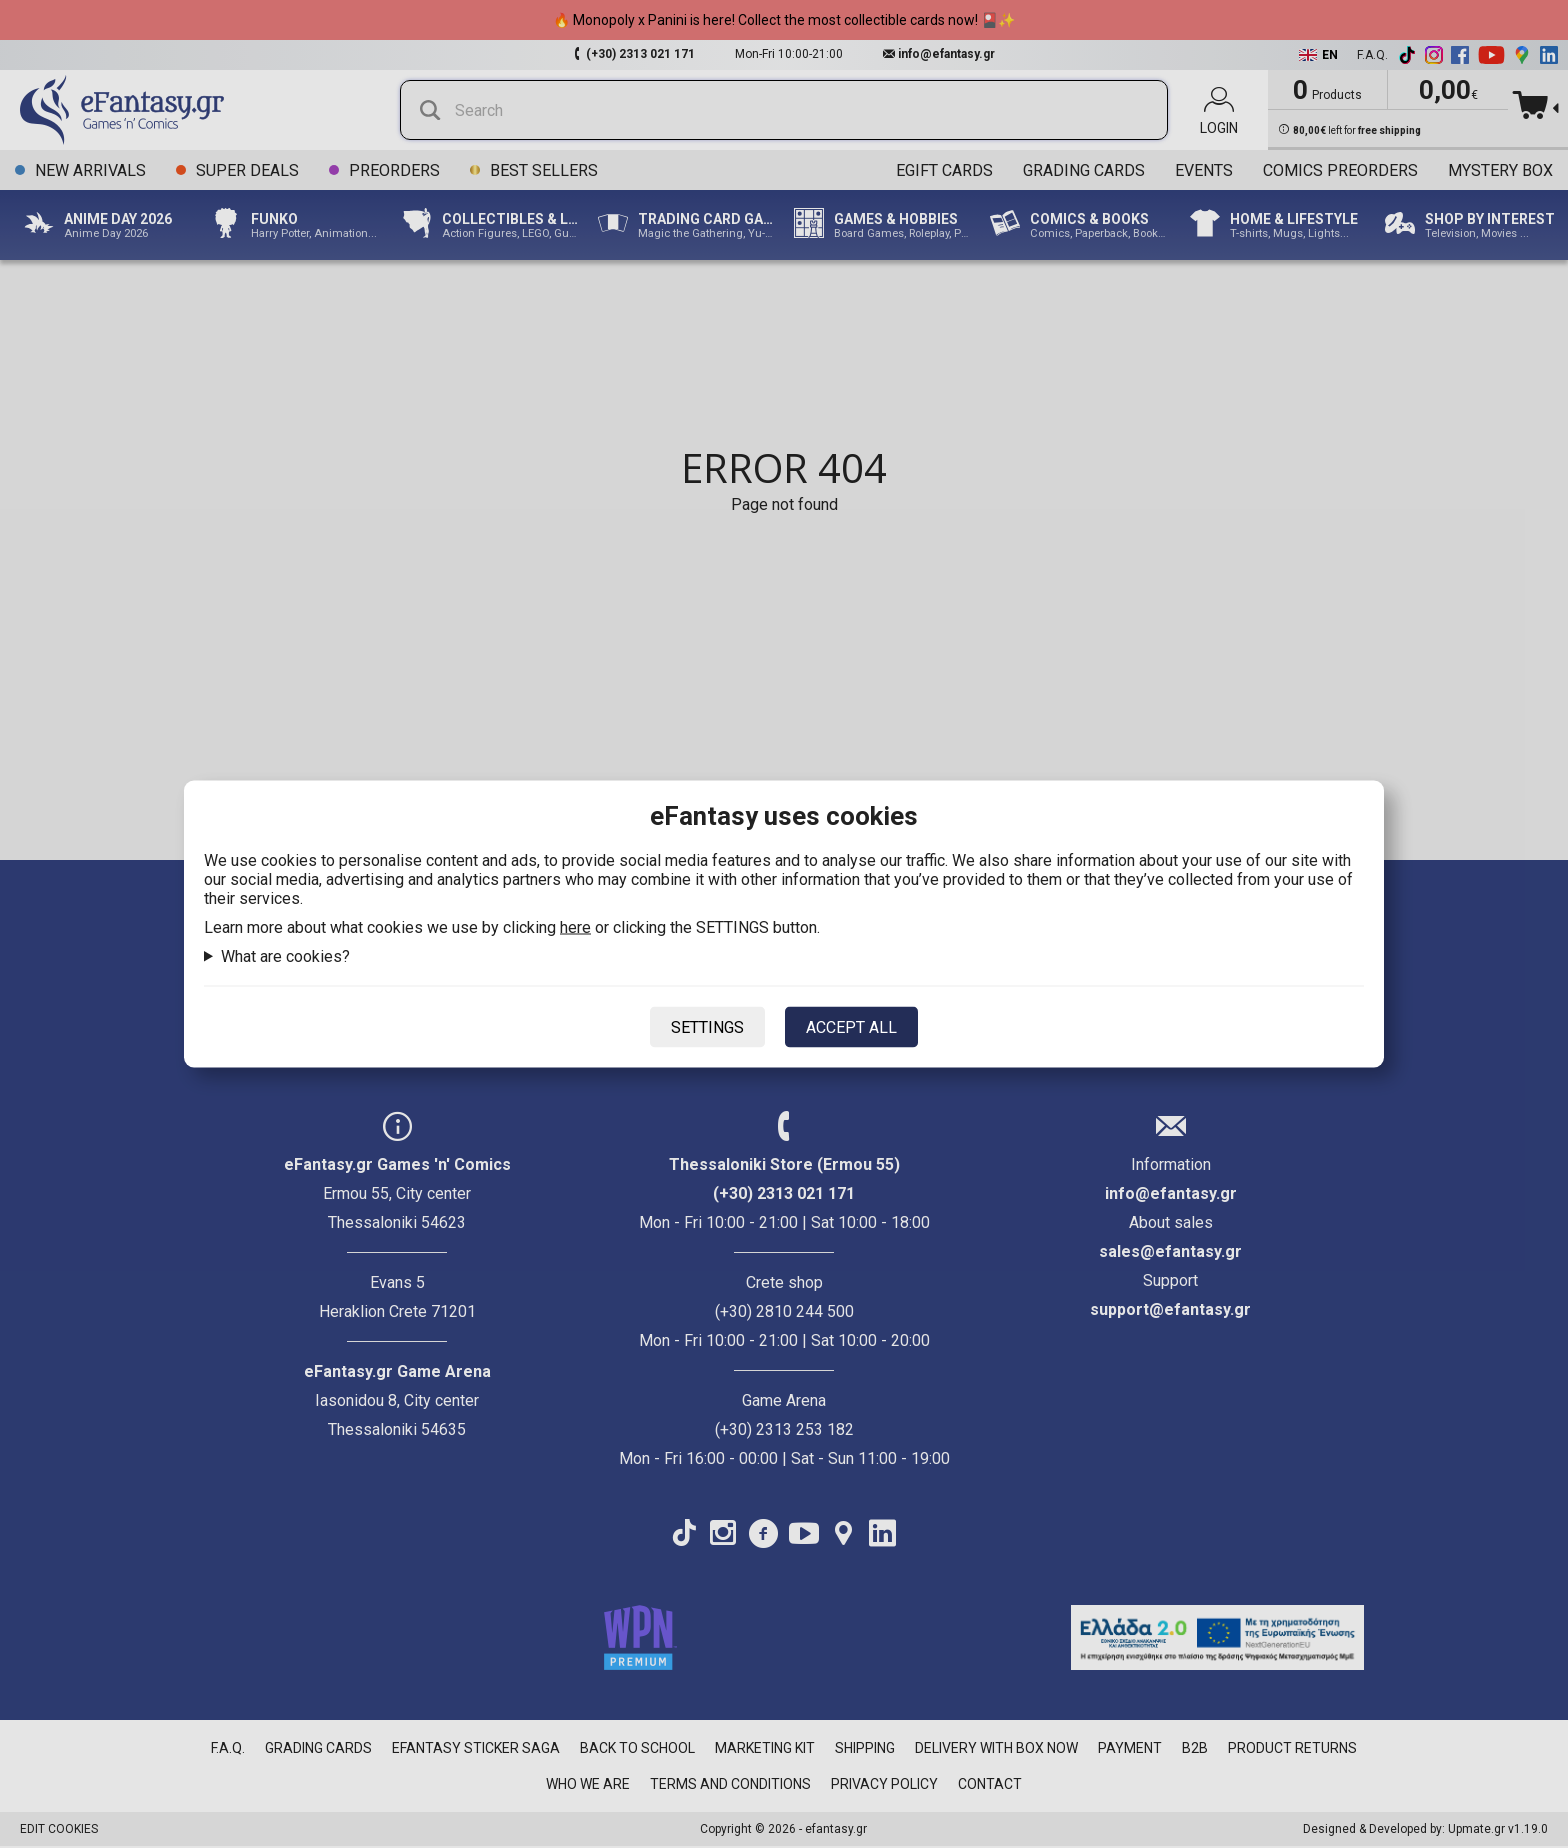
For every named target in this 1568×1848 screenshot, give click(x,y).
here (575, 927)
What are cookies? (285, 956)
